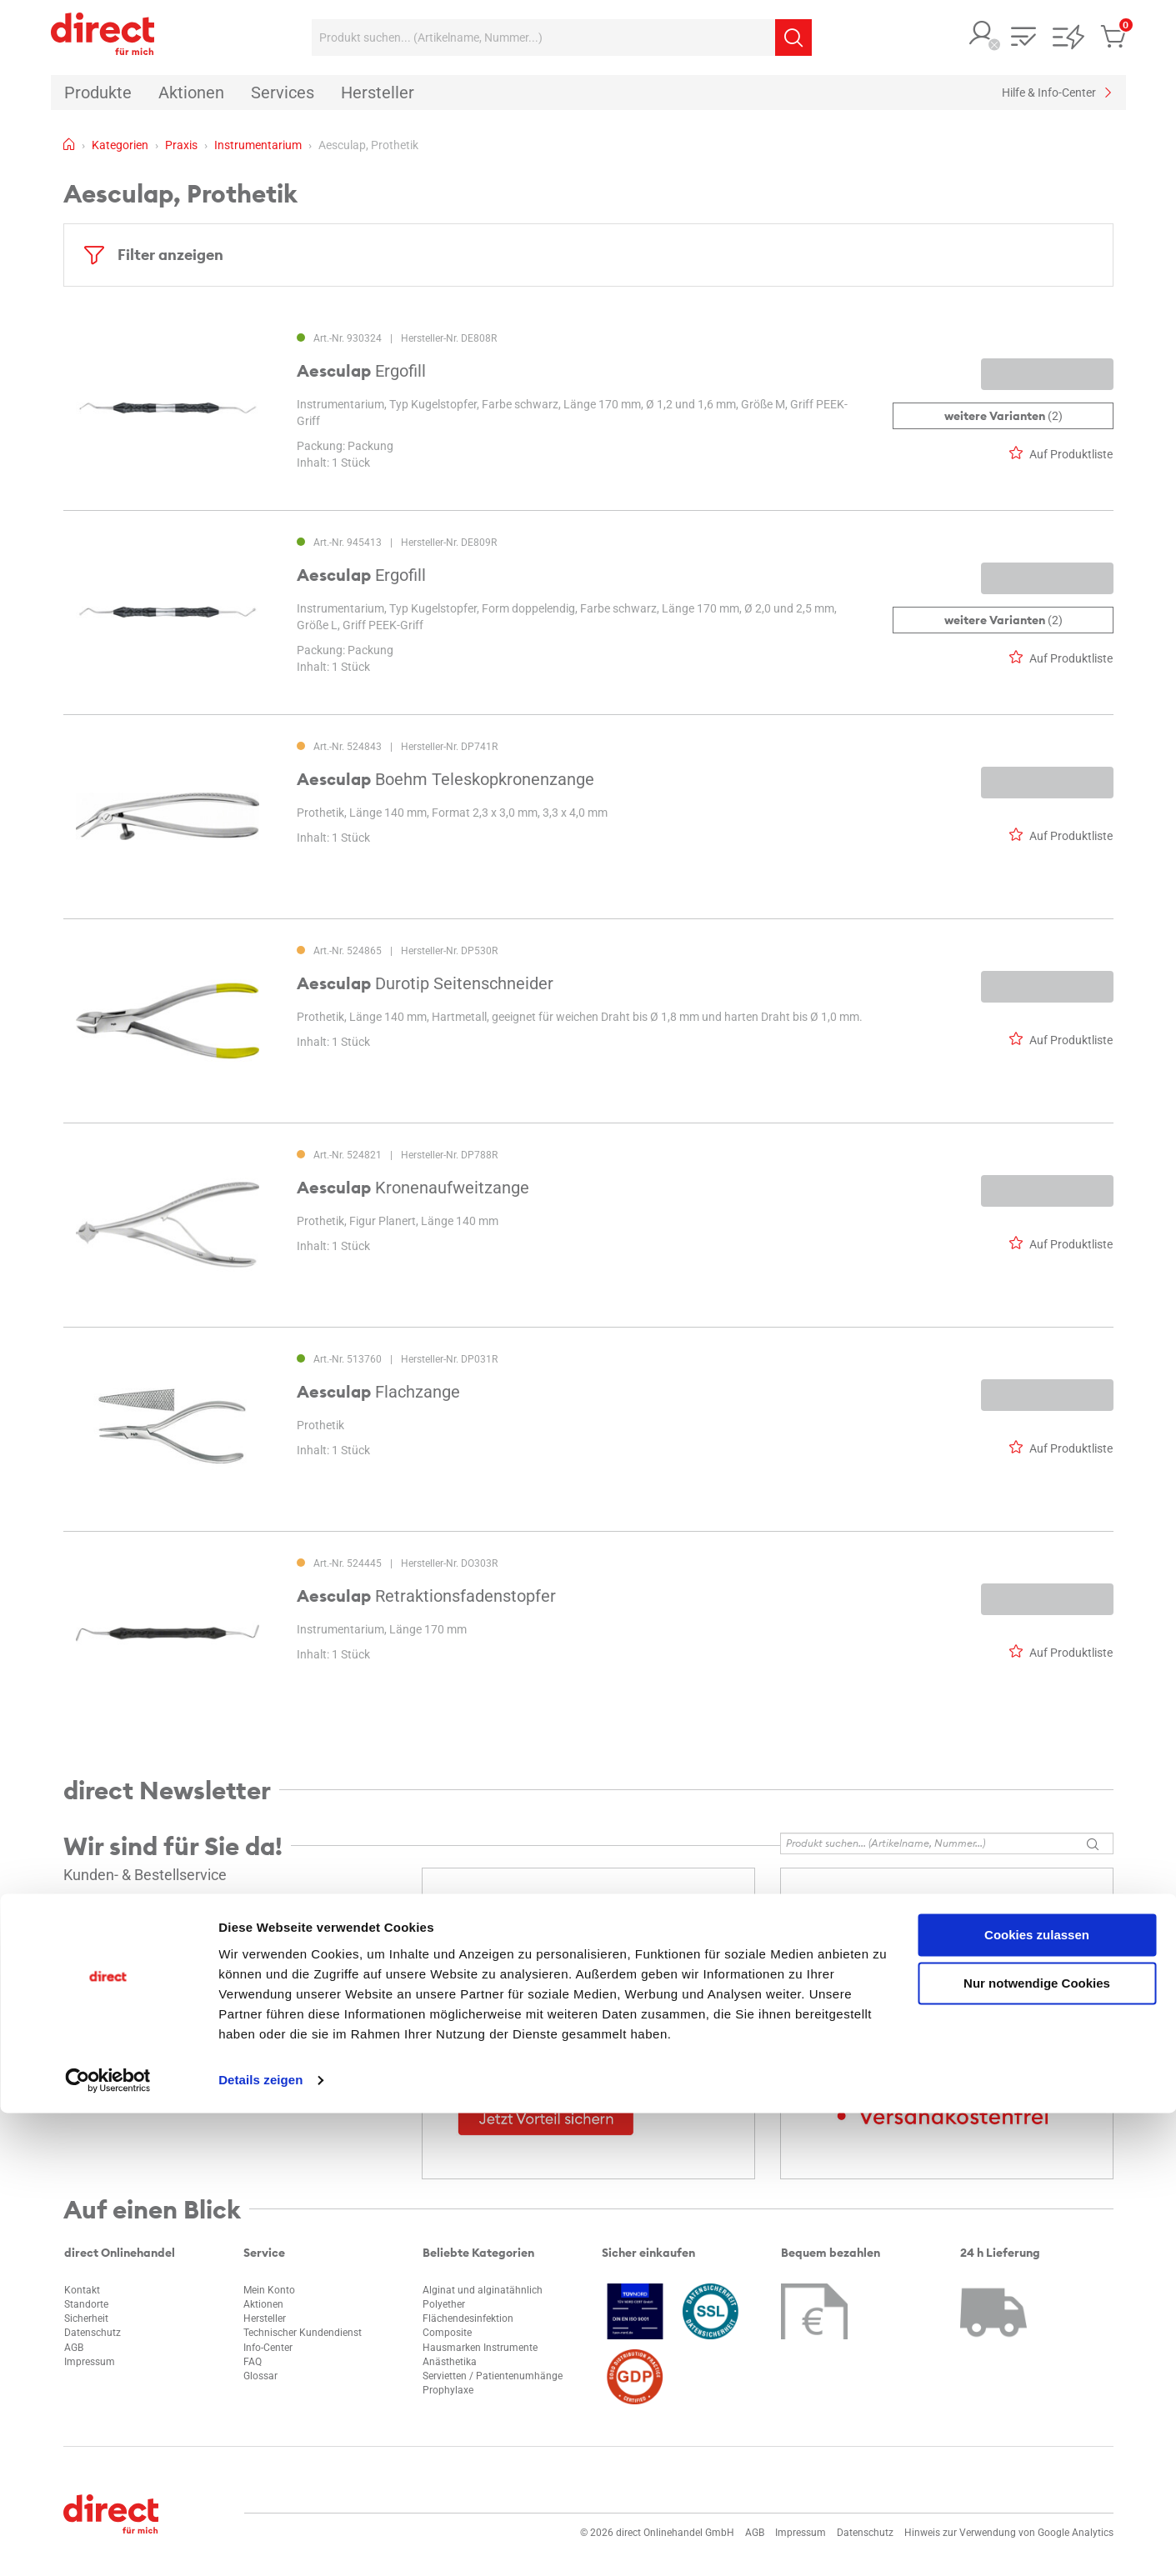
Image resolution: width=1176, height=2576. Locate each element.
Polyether (444, 2304)
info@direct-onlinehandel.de (143, 1928)
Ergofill (361, 371)
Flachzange (378, 1392)
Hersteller (264, 2318)
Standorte (86, 2304)
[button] (981, 34)
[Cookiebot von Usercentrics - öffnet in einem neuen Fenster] (108, 2543)
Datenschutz (92, 2332)
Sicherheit (86, 2318)
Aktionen (263, 2304)
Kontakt (82, 2290)
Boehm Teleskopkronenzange (445, 779)
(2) (1002, 415)
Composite (447, 2332)
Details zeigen (260, 2543)
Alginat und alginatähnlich (483, 2290)
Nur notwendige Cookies (1036, 2446)
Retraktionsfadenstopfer (426, 1596)
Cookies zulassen (1036, 2398)
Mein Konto (269, 2290)
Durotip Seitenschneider (425, 983)
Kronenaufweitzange (413, 1188)
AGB (73, 2347)
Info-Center (268, 2347)
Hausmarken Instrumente (480, 2347)
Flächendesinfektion (468, 2318)
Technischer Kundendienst (302, 2332)
